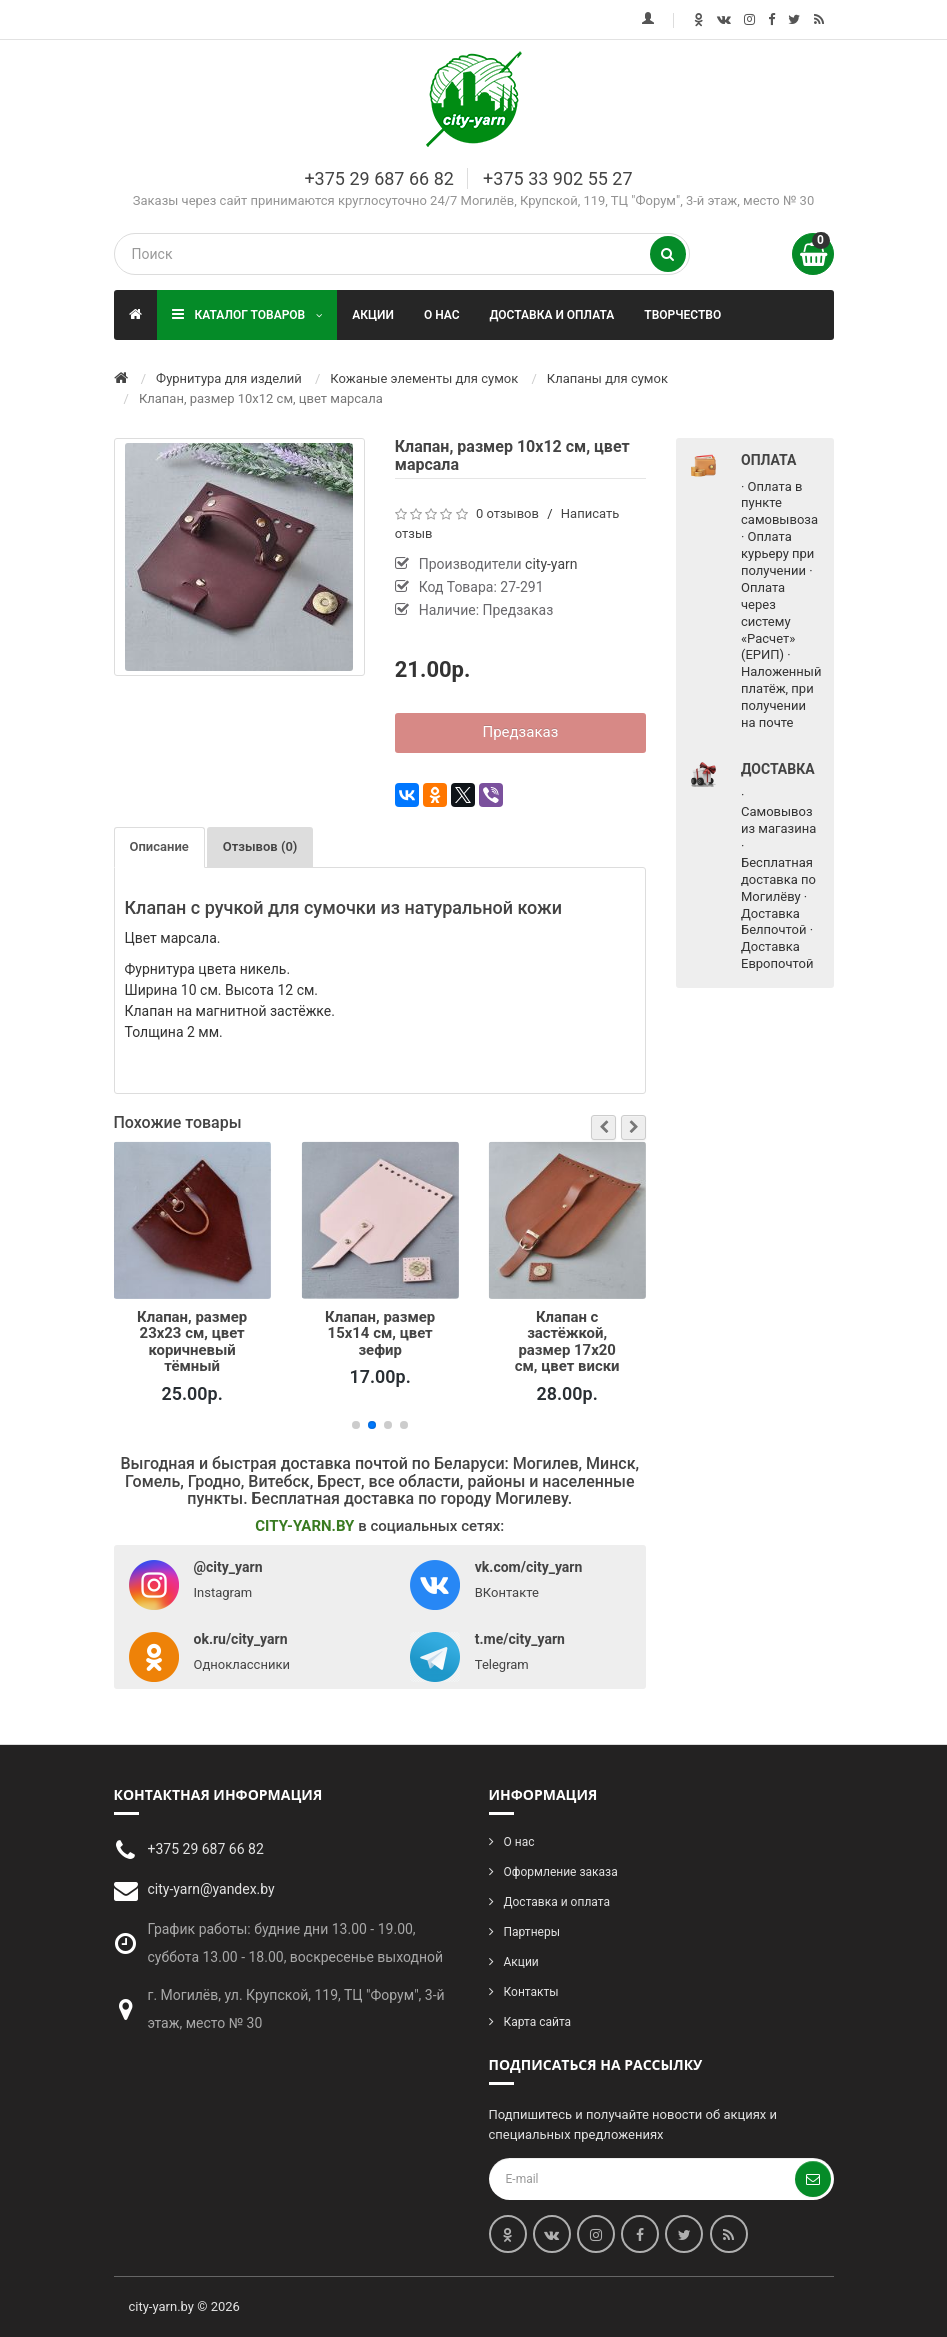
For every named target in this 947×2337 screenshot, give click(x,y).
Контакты (531, 1992)
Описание (159, 846)
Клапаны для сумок (607, 378)
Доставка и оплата (552, 315)
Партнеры (532, 1932)
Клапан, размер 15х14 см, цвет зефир (380, 1333)
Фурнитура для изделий (229, 378)
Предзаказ (520, 732)
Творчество (682, 315)
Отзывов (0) (260, 846)
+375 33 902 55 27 (557, 178)
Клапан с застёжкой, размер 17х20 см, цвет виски (567, 1341)
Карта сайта (538, 2022)
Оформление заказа (561, 1872)
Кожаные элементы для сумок (424, 378)
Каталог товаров (247, 314)
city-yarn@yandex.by (211, 1889)
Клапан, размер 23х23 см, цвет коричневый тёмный (192, 1341)
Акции (373, 315)
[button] (603, 1127)
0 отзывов (507, 513)
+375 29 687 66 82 (378, 178)
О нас (442, 315)
